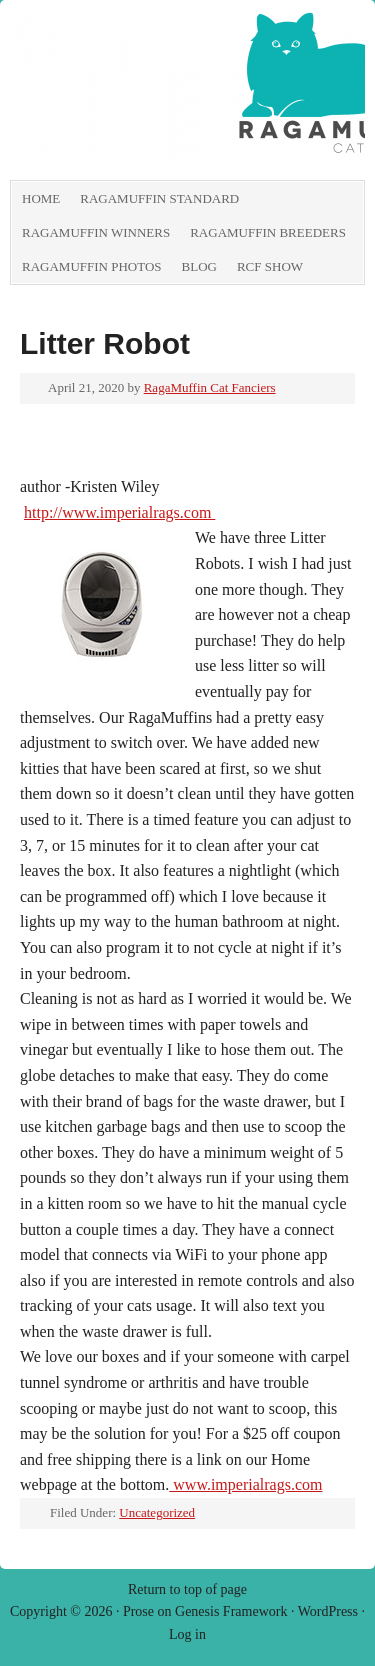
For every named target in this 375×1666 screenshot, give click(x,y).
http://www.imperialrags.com (119, 512)
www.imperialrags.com (245, 1484)
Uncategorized (157, 1512)
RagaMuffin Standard (159, 198)
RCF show (270, 266)
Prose (138, 1611)
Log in (187, 1634)
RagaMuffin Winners (96, 232)
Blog (199, 266)
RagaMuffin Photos (92, 266)
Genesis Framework (231, 1611)
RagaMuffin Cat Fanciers (210, 387)
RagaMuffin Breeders (268, 232)
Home (41, 198)
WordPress (328, 1611)
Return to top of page (187, 1589)
